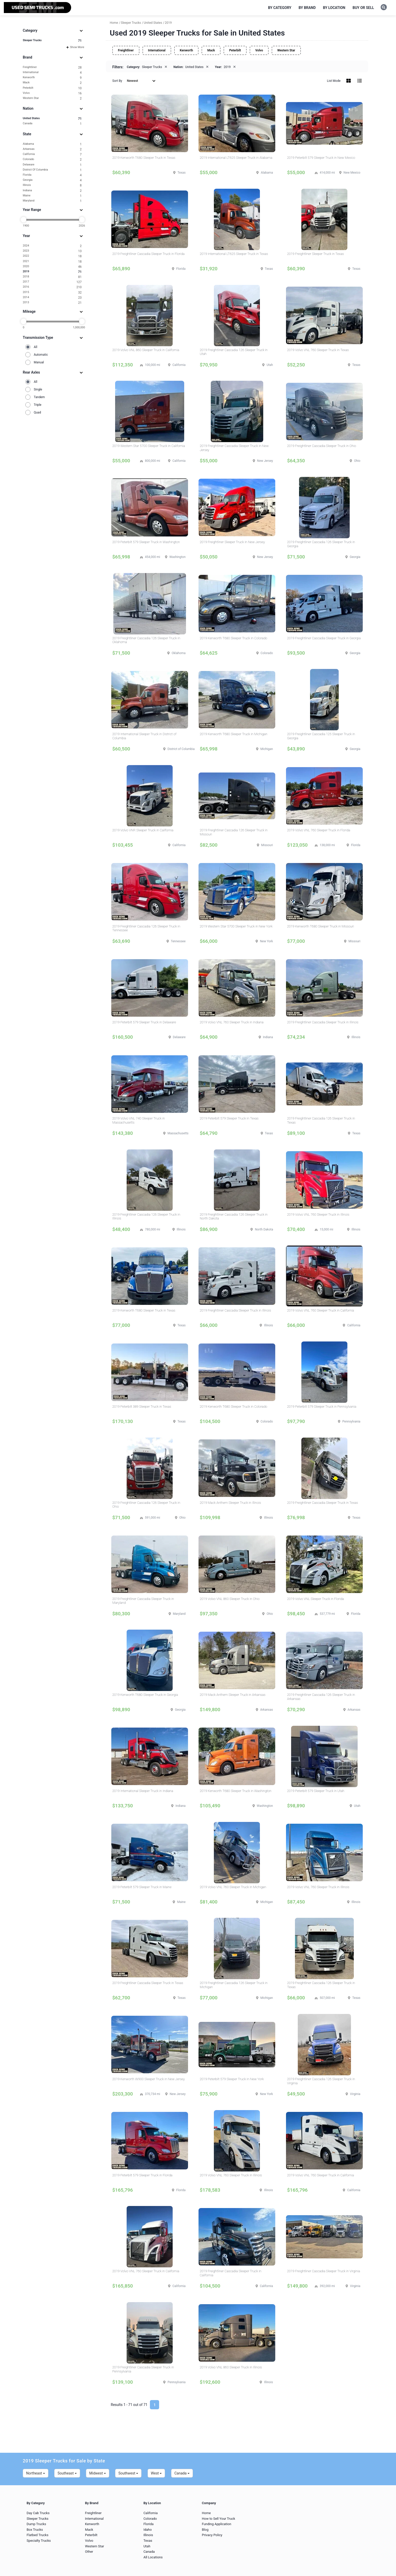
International (52, 72)
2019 (52, 272)
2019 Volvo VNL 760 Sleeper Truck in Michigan (233, 1887)
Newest (141, 81)
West (156, 2473)
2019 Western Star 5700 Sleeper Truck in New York (236, 926)
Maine (52, 196)
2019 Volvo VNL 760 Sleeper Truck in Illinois (318, 1214)
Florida (52, 175)
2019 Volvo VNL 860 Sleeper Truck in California (145, 350)
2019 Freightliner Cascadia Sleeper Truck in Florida (148, 254)
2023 (52, 251)
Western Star (52, 98)
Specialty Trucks (39, 2541)
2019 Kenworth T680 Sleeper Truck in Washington (235, 1791)
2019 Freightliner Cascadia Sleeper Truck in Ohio (321, 446)
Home (206, 2513)
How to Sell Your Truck (218, 2519)
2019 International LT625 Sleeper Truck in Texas (234, 254)
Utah (147, 2546)
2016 (52, 287)
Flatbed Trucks (37, 2535)
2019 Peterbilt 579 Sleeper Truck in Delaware (144, 1022)
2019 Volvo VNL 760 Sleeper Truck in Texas (318, 350)
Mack (52, 83)
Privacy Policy (212, 2535)
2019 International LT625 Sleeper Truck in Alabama (236, 158)
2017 (52, 282)
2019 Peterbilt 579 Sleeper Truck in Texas (229, 1118)
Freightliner (52, 67)
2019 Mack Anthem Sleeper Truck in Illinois (230, 1503)
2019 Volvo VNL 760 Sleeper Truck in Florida (318, 830)
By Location (334, 8)
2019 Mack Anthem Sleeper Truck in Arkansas (233, 1695)
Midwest (97, 2473)
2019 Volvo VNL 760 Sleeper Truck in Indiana (232, 1022)
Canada (52, 124)
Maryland (52, 201)
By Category (279, 8)
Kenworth (52, 78)
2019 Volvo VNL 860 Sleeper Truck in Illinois (231, 2367)
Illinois (52, 185)
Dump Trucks (36, 2524)
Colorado (52, 159)
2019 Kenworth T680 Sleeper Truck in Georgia (145, 1695)
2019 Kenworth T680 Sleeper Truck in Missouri (320, 926)
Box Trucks (35, 2530)
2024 (52, 246)
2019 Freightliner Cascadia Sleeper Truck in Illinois (322, 1022)
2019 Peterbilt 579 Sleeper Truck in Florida (142, 2175)
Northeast (35, 2473)
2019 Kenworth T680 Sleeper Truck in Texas (143, 158)
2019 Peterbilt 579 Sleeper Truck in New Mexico (321, 158)
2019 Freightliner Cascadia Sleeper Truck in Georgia (324, 638)
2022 (52, 256)
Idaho (148, 2530)
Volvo (52, 93)
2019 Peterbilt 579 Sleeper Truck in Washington (146, 542)
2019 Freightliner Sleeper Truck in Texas (315, 254)
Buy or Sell (363, 8)
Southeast (67, 2473)
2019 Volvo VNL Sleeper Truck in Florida (315, 1599)
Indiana (52, 191)
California (52, 154)
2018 (52, 277)
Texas (148, 2541)
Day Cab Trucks (38, 2513)
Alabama (52, 144)
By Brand (307, 8)
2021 (52, 261)
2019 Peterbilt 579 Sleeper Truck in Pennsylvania (321, 1406)
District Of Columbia (52, 170)
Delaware (52, 165)
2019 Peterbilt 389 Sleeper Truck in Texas (141, 1406)
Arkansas (52, 149)
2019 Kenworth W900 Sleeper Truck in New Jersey (148, 2079)
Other (89, 2551)
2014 (52, 297)
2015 (52, 292)
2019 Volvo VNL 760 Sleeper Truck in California (320, 1310)
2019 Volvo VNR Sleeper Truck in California (142, 830)
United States (52, 118)
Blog (205, 2530)
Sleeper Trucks (52, 40)
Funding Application (216, 2524)
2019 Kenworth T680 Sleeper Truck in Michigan (233, 734)
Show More (75, 47)
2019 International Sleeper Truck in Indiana (142, 1791)
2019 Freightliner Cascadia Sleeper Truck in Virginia (323, 2271)
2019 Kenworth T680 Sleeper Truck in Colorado (233, 638)
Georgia (52, 180)
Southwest (128, 2473)
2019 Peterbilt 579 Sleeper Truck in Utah (315, 1791)
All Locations (153, 2557)
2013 (52, 303)
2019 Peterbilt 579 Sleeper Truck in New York (232, 2079)
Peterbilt (52, 88)
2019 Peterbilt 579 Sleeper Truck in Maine (141, 1887)
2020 (52, 266)
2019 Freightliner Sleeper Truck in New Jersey (232, 542)
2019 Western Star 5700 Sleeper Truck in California (148, 446)
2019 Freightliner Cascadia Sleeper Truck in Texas (322, 1503)
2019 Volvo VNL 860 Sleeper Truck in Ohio (230, 1599)
